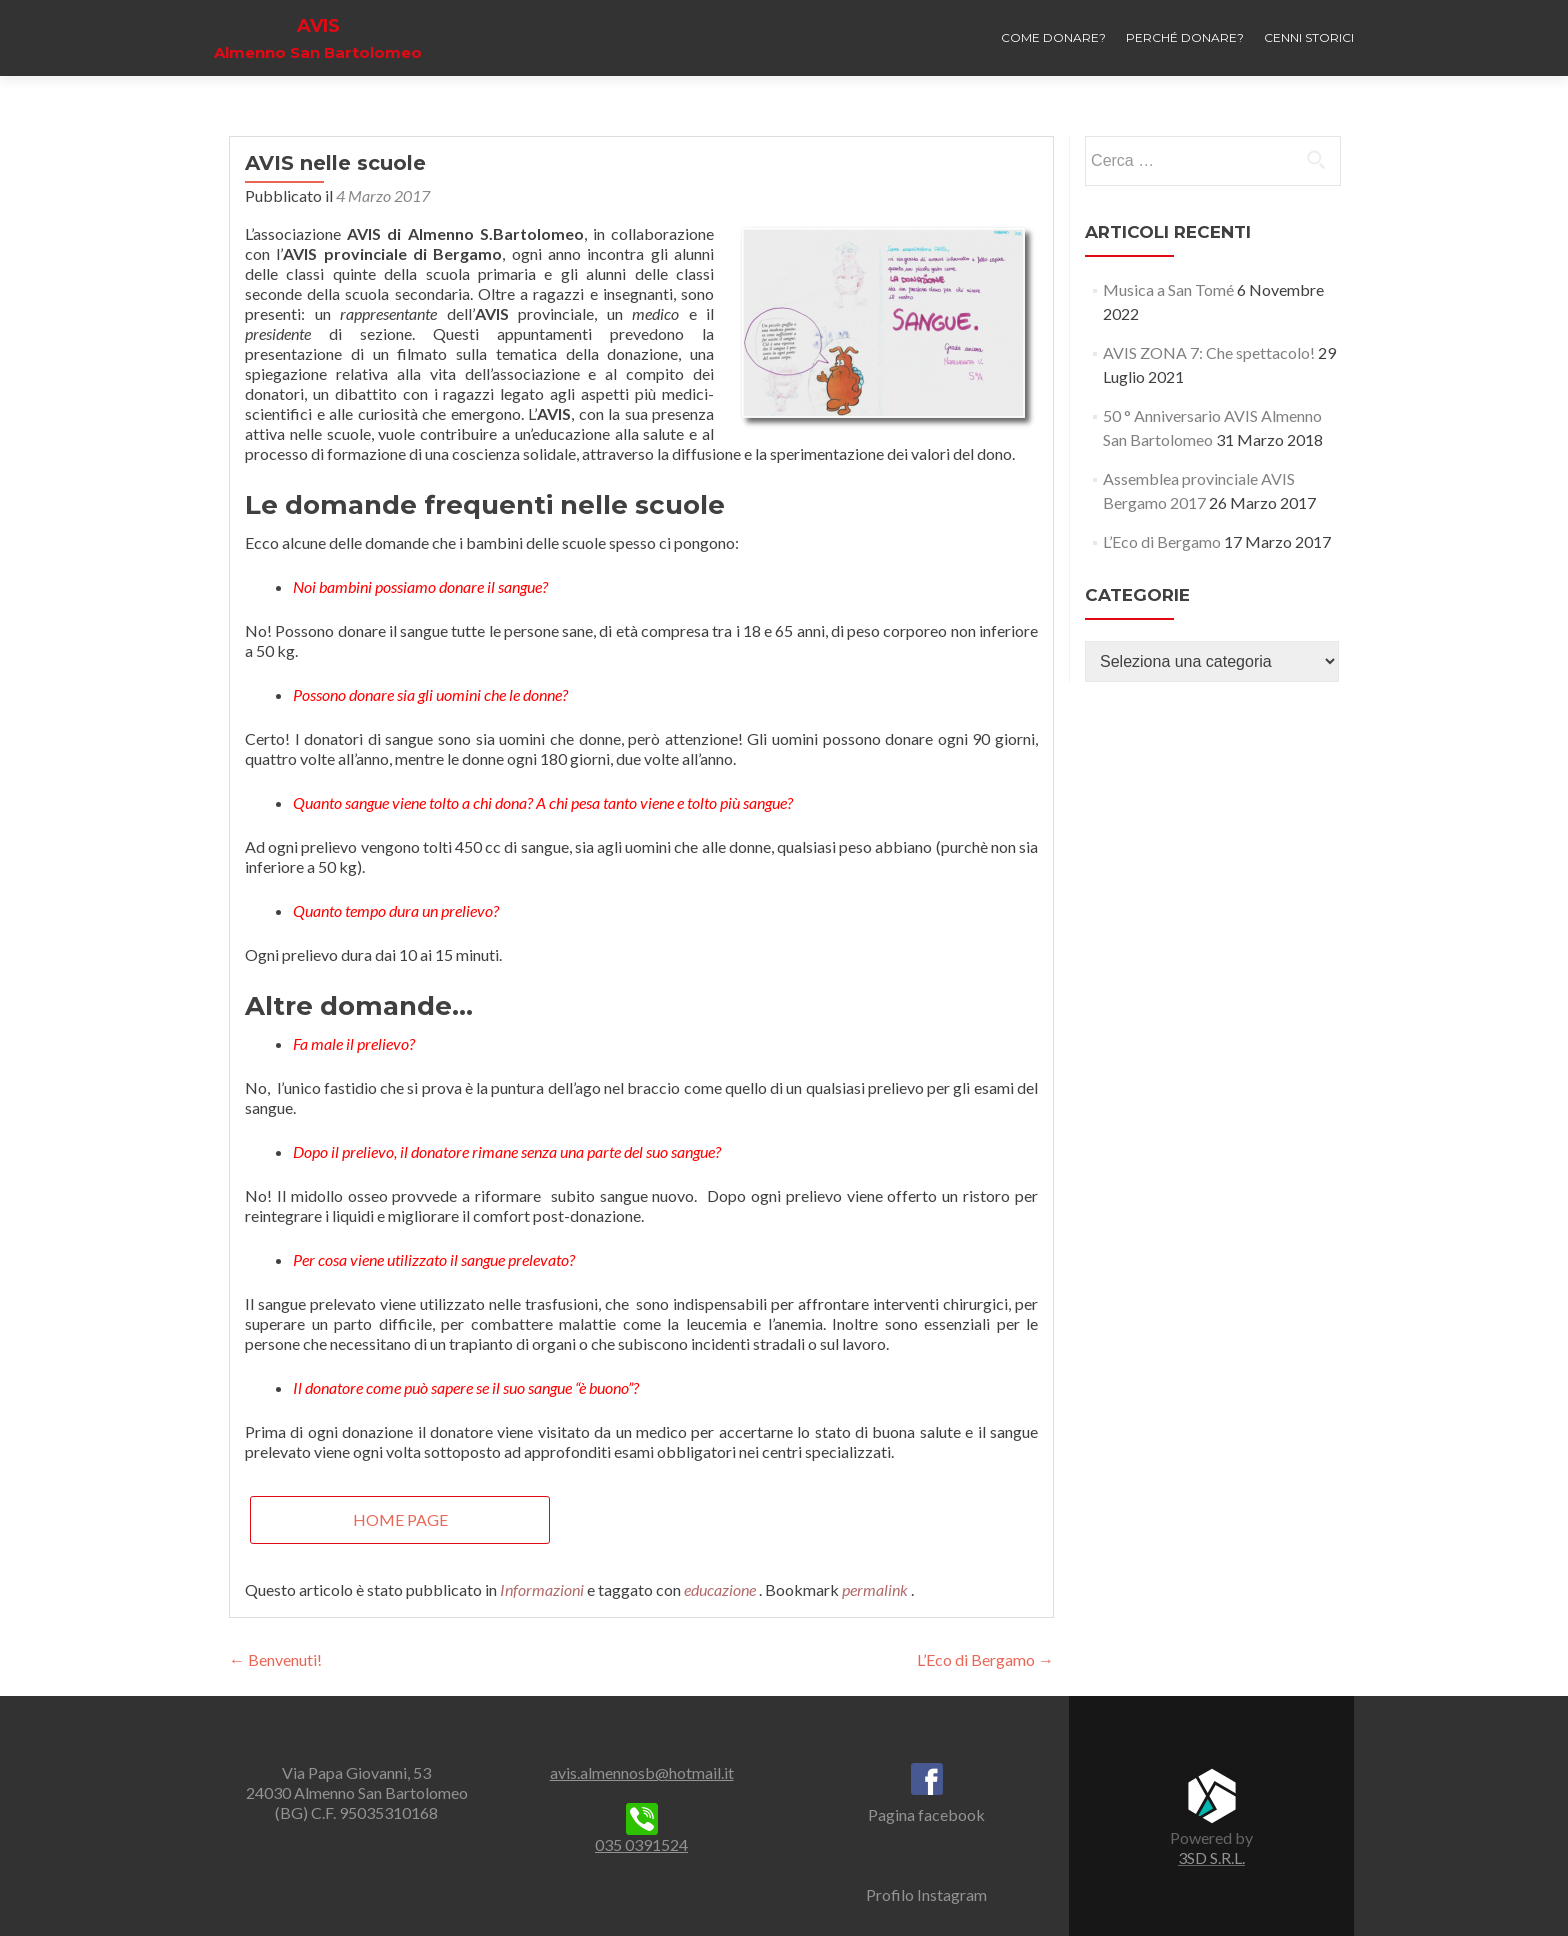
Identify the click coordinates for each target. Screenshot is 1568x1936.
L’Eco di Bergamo (985, 1659)
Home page (400, 1519)
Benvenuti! (275, 1659)
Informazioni (542, 1589)
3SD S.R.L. (1211, 1857)
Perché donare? (1185, 37)
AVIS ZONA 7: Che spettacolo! (1209, 352)
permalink (876, 1589)
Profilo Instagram (926, 1894)
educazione (720, 1589)
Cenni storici (1309, 37)
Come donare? (1053, 37)
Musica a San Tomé (1168, 289)
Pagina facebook (926, 1814)
